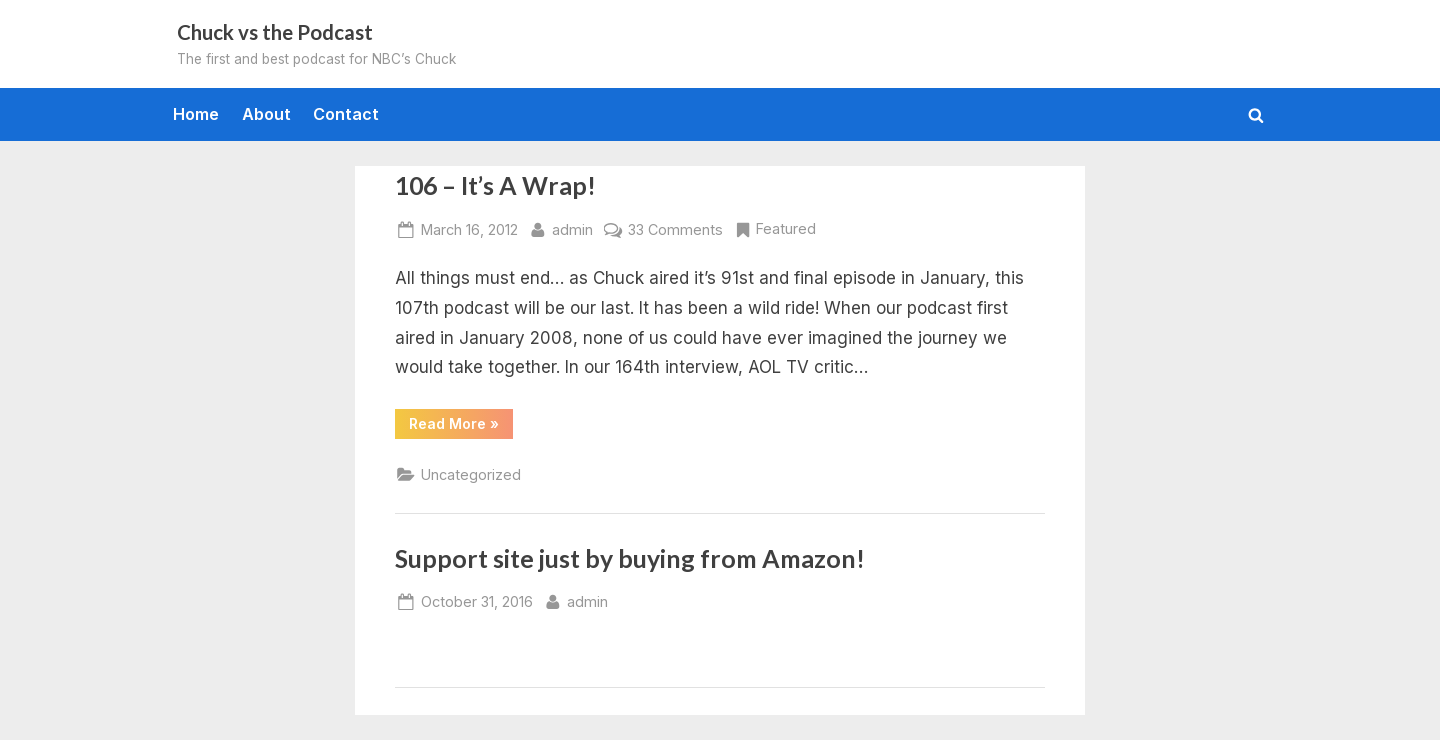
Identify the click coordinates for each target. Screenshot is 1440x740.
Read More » (461, 427)
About (266, 114)
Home (196, 114)
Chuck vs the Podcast (275, 32)
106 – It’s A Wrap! (495, 185)
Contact (346, 114)
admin (572, 227)
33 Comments (675, 229)
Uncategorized (471, 474)
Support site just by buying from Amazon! (630, 558)
